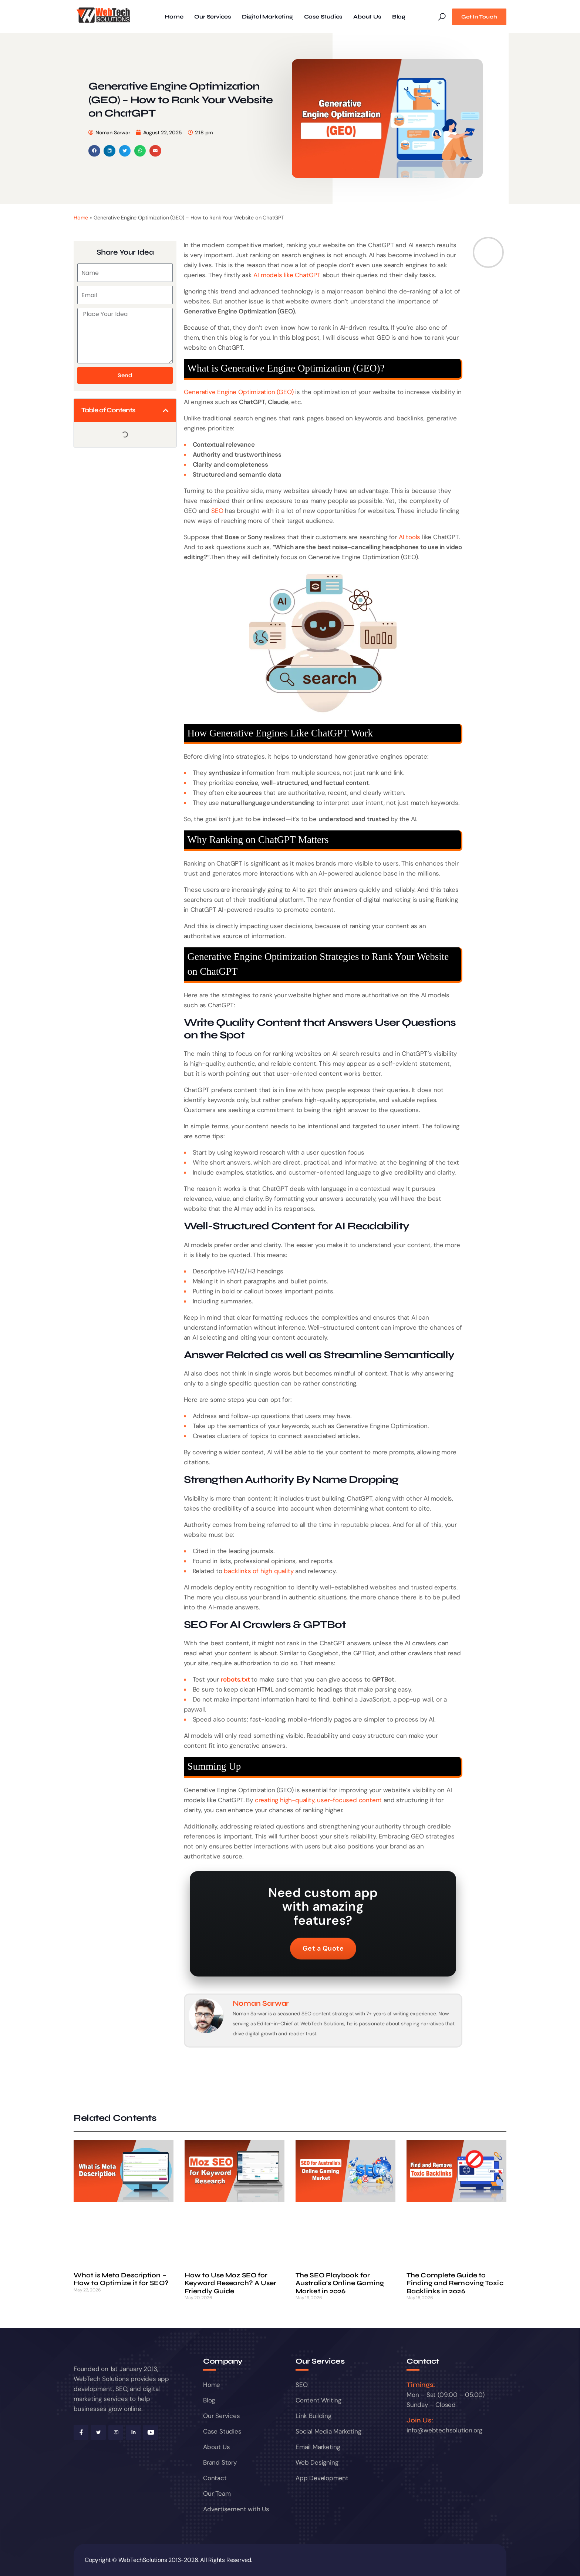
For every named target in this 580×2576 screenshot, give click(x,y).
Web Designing (317, 2462)
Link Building (313, 2416)
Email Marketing (318, 2447)
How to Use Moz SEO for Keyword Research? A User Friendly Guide (230, 2283)
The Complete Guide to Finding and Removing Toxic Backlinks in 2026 (455, 2283)
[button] (94, 151)
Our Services (212, 17)
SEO (217, 511)
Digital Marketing (267, 17)
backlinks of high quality (258, 1571)
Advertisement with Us (236, 2509)
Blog (398, 17)
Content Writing (318, 2400)
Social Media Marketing (328, 2431)
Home (174, 17)
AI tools (409, 537)
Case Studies (323, 17)
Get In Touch (479, 17)
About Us (367, 17)
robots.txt (235, 1679)
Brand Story (220, 2462)
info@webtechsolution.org (444, 2430)
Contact (215, 2478)
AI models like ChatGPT (287, 275)
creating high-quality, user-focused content (318, 1800)
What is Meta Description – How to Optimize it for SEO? (121, 2279)
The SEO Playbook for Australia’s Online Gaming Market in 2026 (340, 2283)
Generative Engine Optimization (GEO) (239, 392)
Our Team (216, 2493)
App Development (322, 2478)
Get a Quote (323, 1948)
